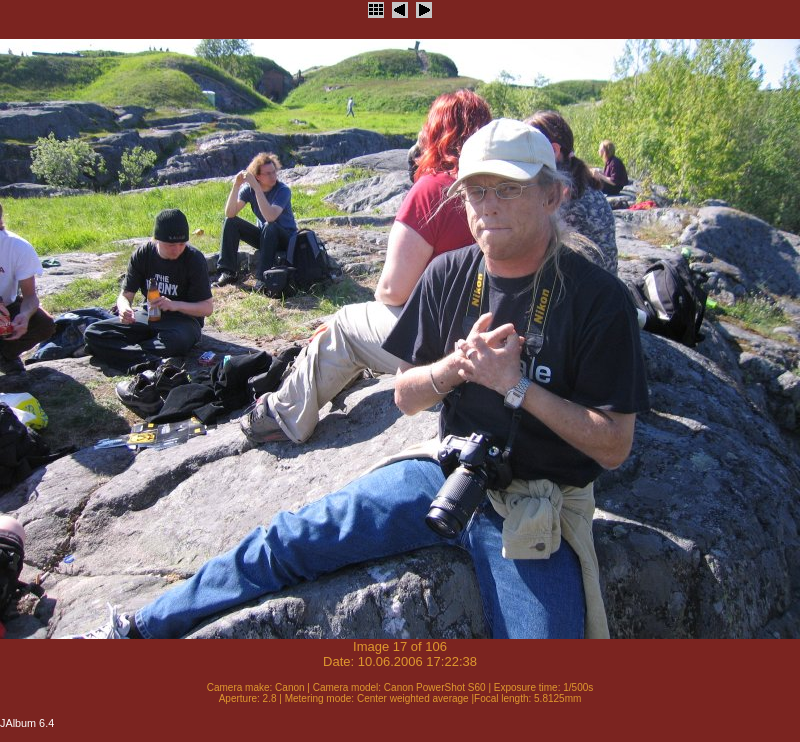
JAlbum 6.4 (27, 723)
